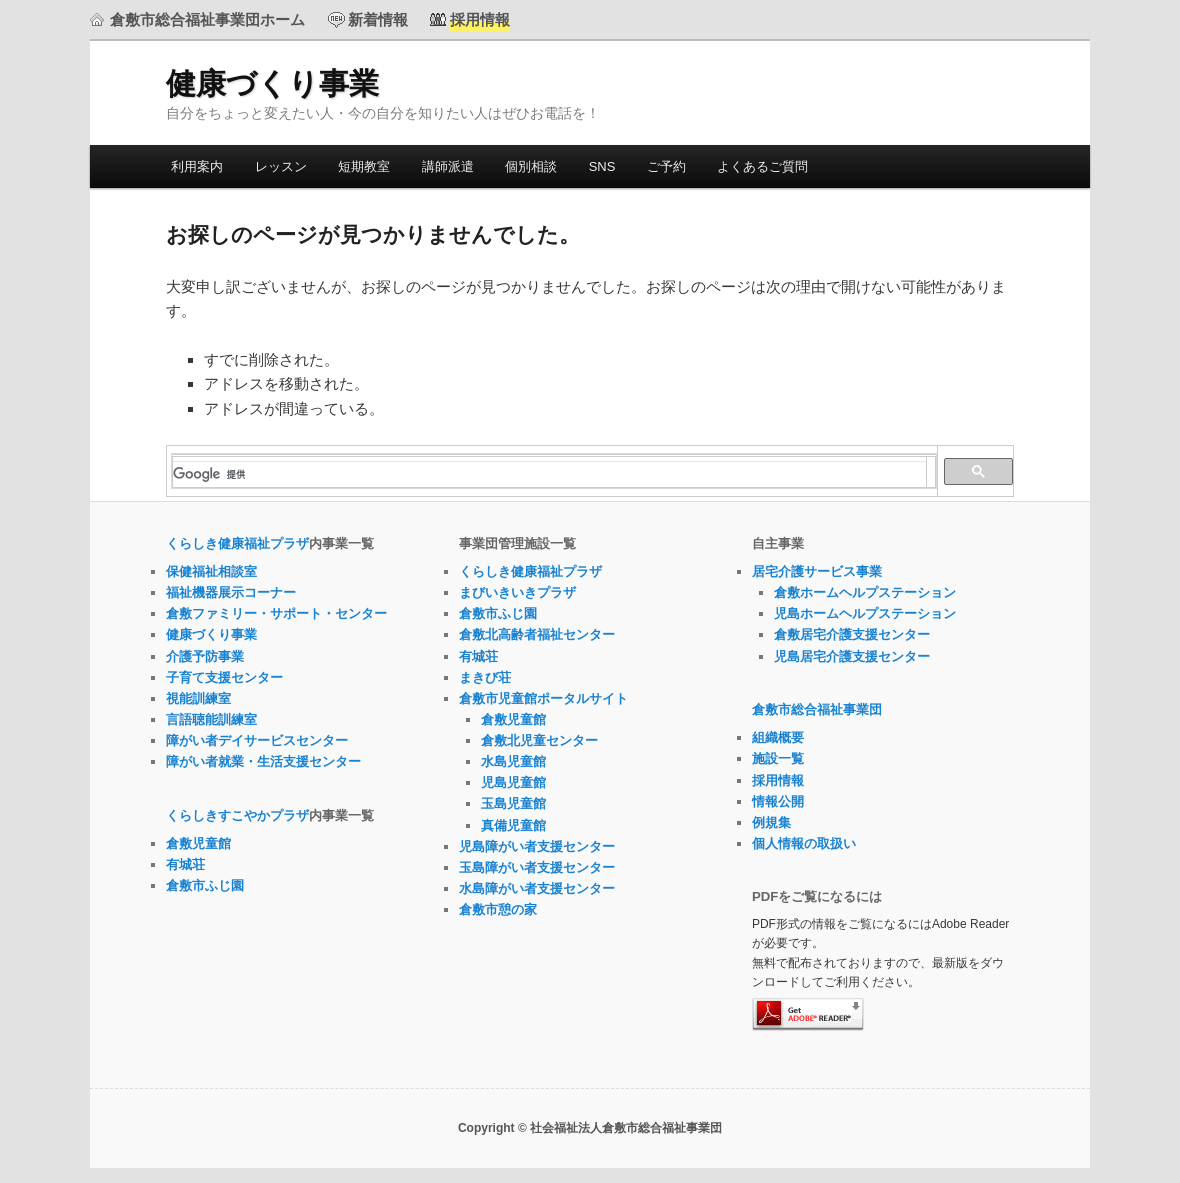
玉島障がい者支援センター (537, 867)
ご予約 (666, 166)
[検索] (549, 474)
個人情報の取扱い (804, 843)
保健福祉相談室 (211, 571)
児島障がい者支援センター (537, 846)
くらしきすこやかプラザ (237, 815)
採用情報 (778, 780)
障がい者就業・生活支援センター (263, 761)
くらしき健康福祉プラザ (237, 543)
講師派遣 (448, 166)
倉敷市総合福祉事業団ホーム (207, 19)
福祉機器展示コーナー (231, 592)
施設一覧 (778, 758)
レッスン (281, 166)
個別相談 (531, 166)
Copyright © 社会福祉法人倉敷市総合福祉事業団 (590, 1128)
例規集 (771, 822)
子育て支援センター (224, 677)
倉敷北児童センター (539, 740)
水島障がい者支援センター (537, 888)
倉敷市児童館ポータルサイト (543, 698)
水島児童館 (513, 761)
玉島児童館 (513, 803)
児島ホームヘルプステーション (865, 613)
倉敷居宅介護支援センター (852, 634)
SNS (602, 166)
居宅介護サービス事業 (817, 571)
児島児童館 (513, 782)
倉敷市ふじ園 (205, 885)
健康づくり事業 (272, 83)
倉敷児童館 (198, 843)
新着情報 (378, 19)
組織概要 (778, 737)
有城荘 (185, 864)
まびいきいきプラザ (517, 592)
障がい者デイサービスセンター (257, 740)
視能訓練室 (198, 698)
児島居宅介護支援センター (852, 656)
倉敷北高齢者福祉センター (537, 634)
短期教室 (364, 166)
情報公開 (778, 801)
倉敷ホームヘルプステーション (865, 592)
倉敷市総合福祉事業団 (817, 709)
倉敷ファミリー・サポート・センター (276, 613)
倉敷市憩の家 (498, 909)
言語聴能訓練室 (211, 719)
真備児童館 (513, 825)
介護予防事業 (205, 656)
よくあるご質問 (762, 166)
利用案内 (197, 166)
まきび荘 (485, 677)
